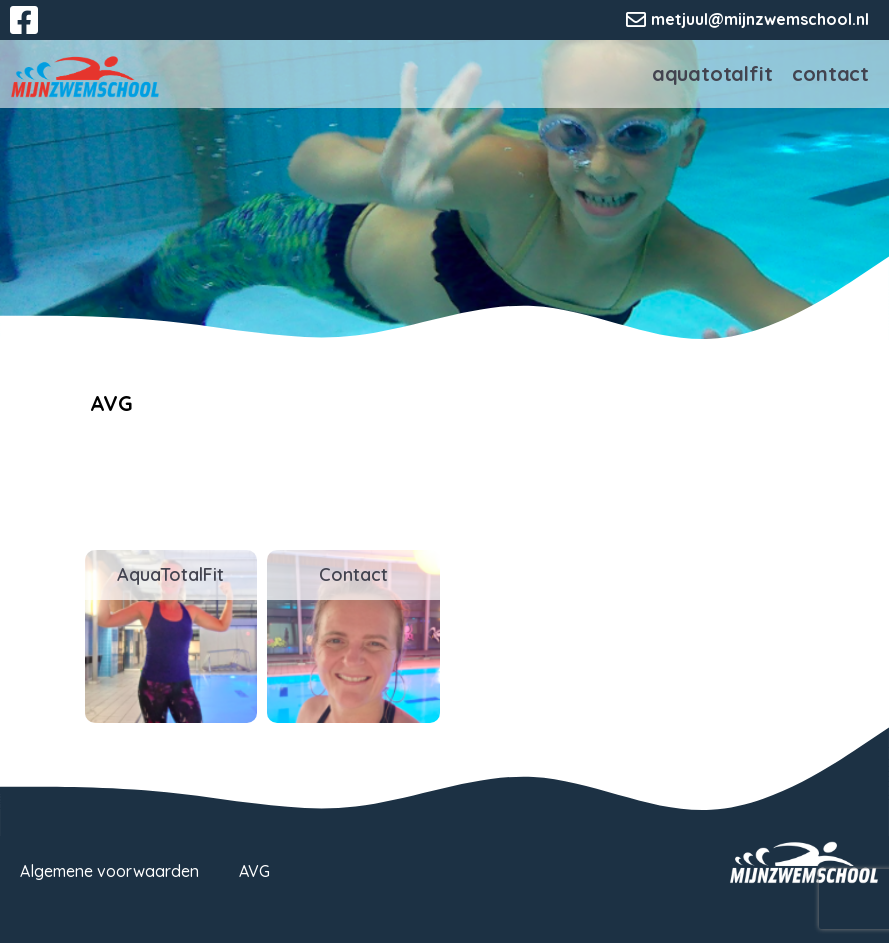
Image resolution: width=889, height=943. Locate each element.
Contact (830, 73)
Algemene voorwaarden (109, 871)
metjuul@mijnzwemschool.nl (760, 19)
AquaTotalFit (712, 73)
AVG (254, 871)
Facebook (38, 32)
